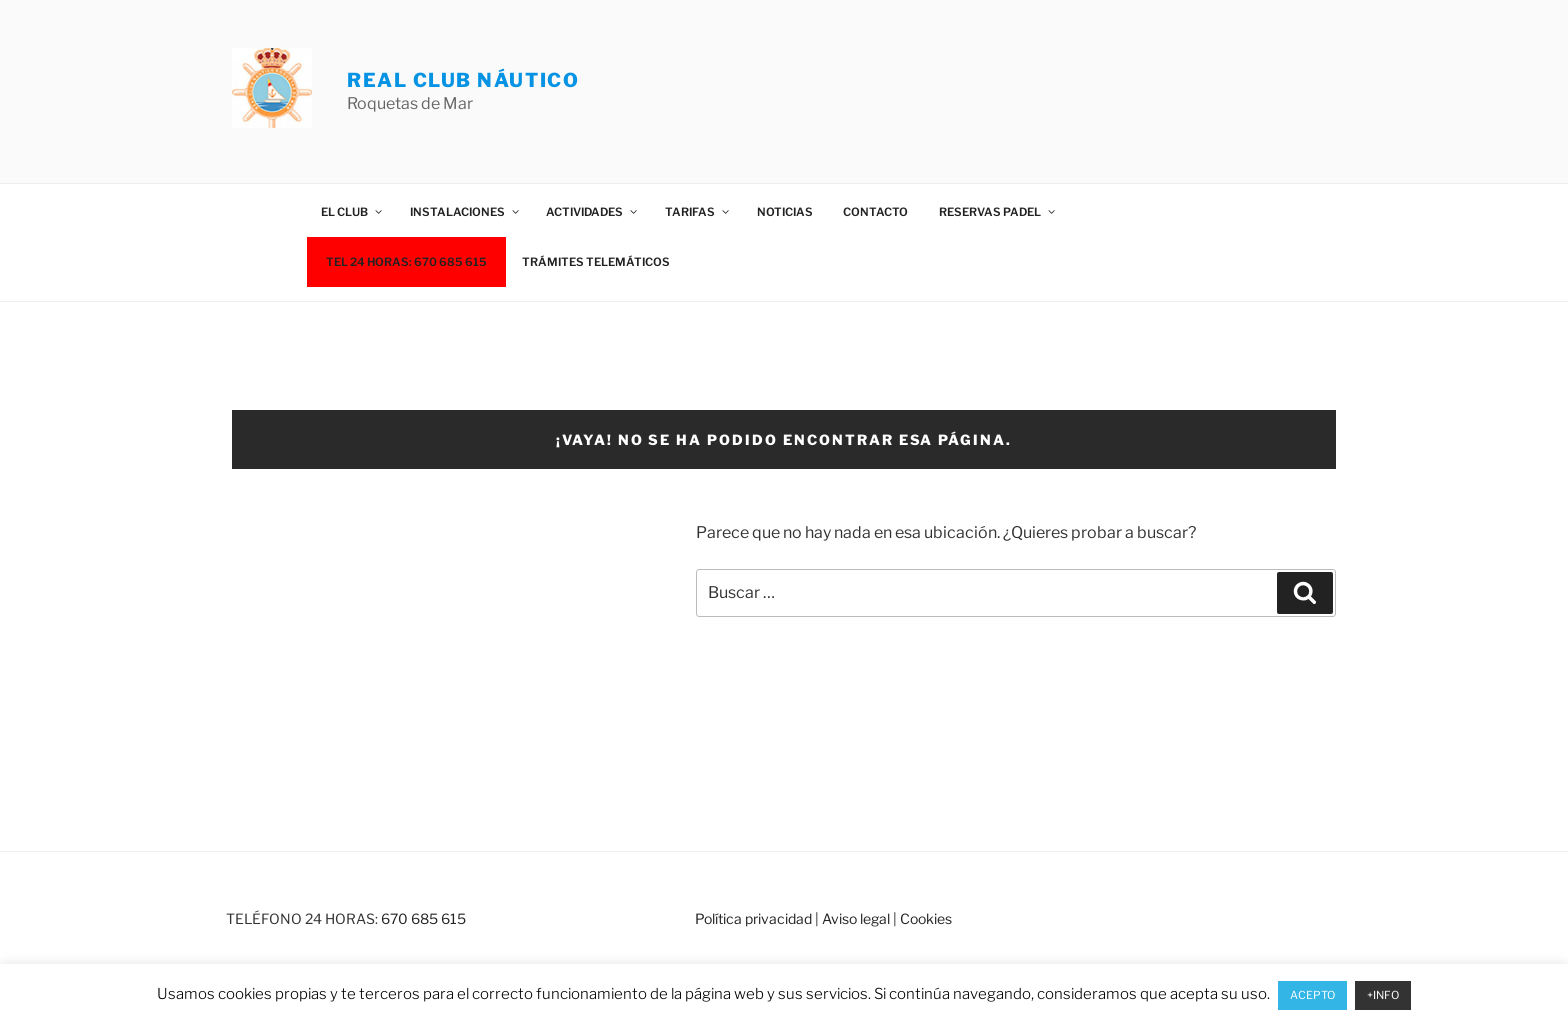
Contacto (875, 212)
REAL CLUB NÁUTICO (463, 80)
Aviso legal (856, 918)
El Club (352, 212)
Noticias (785, 212)
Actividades (592, 212)
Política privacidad (753, 918)
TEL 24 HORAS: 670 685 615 (406, 262)
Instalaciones (465, 212)
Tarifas (698, 212)
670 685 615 (423, 918)
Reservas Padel (998, 212)
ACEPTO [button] (1312, 995)
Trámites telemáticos (596, 262)
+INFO (1383, 995)
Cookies (926, 918)
